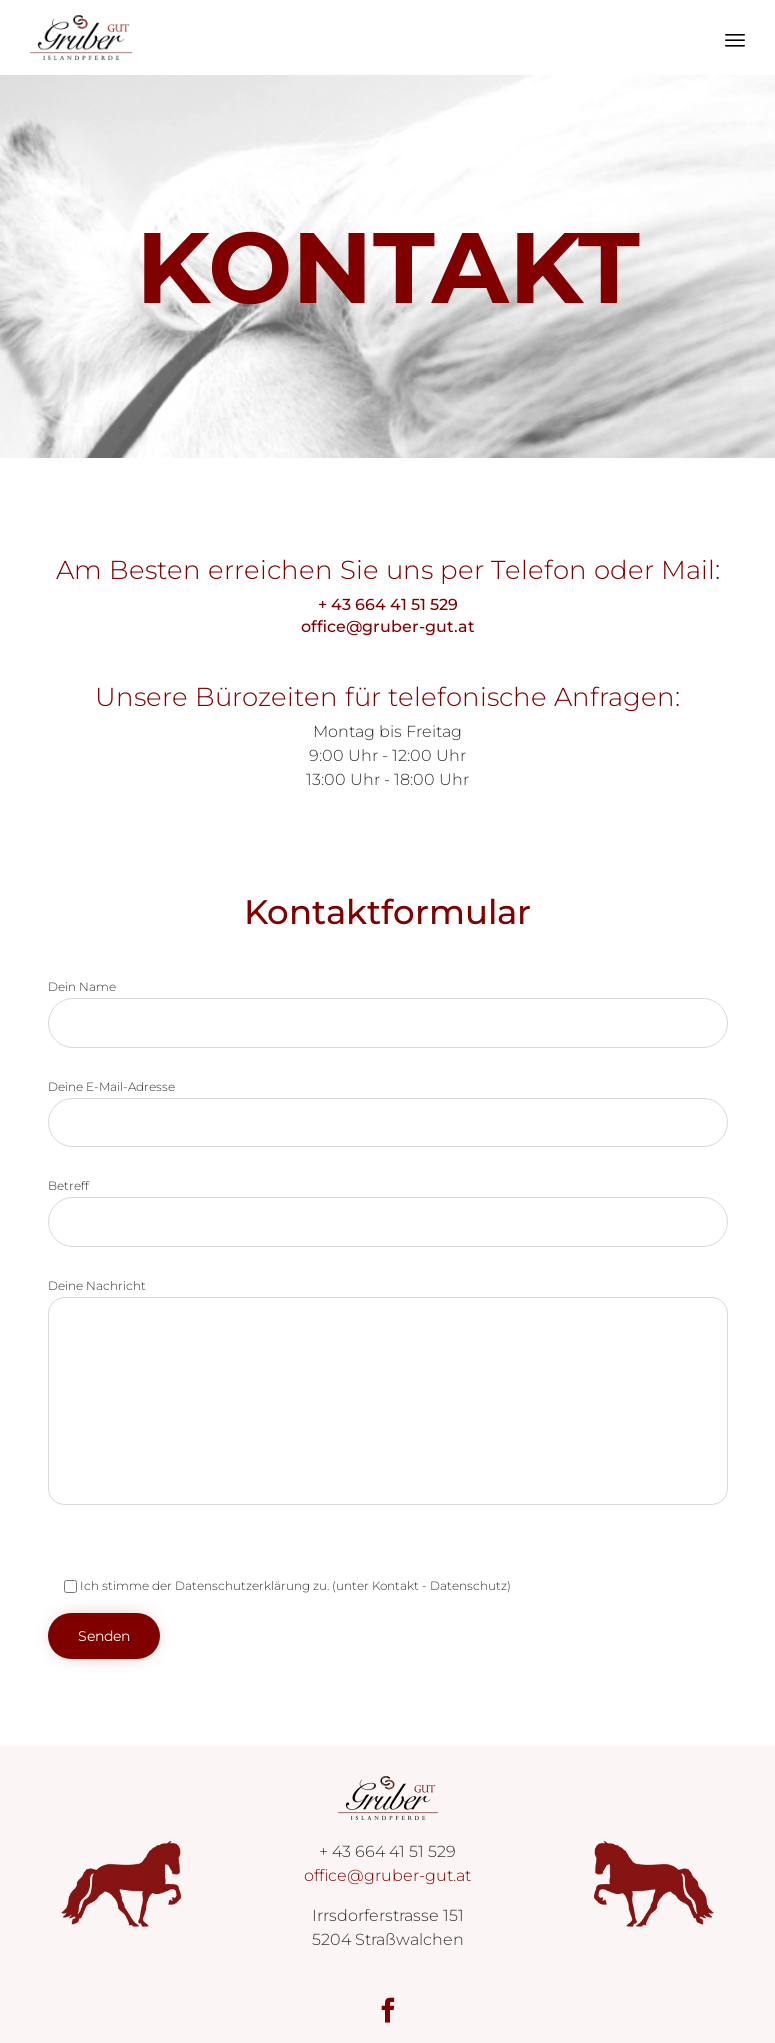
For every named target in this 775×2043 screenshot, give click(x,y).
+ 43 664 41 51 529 (388, 604)
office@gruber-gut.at (387, 626)
